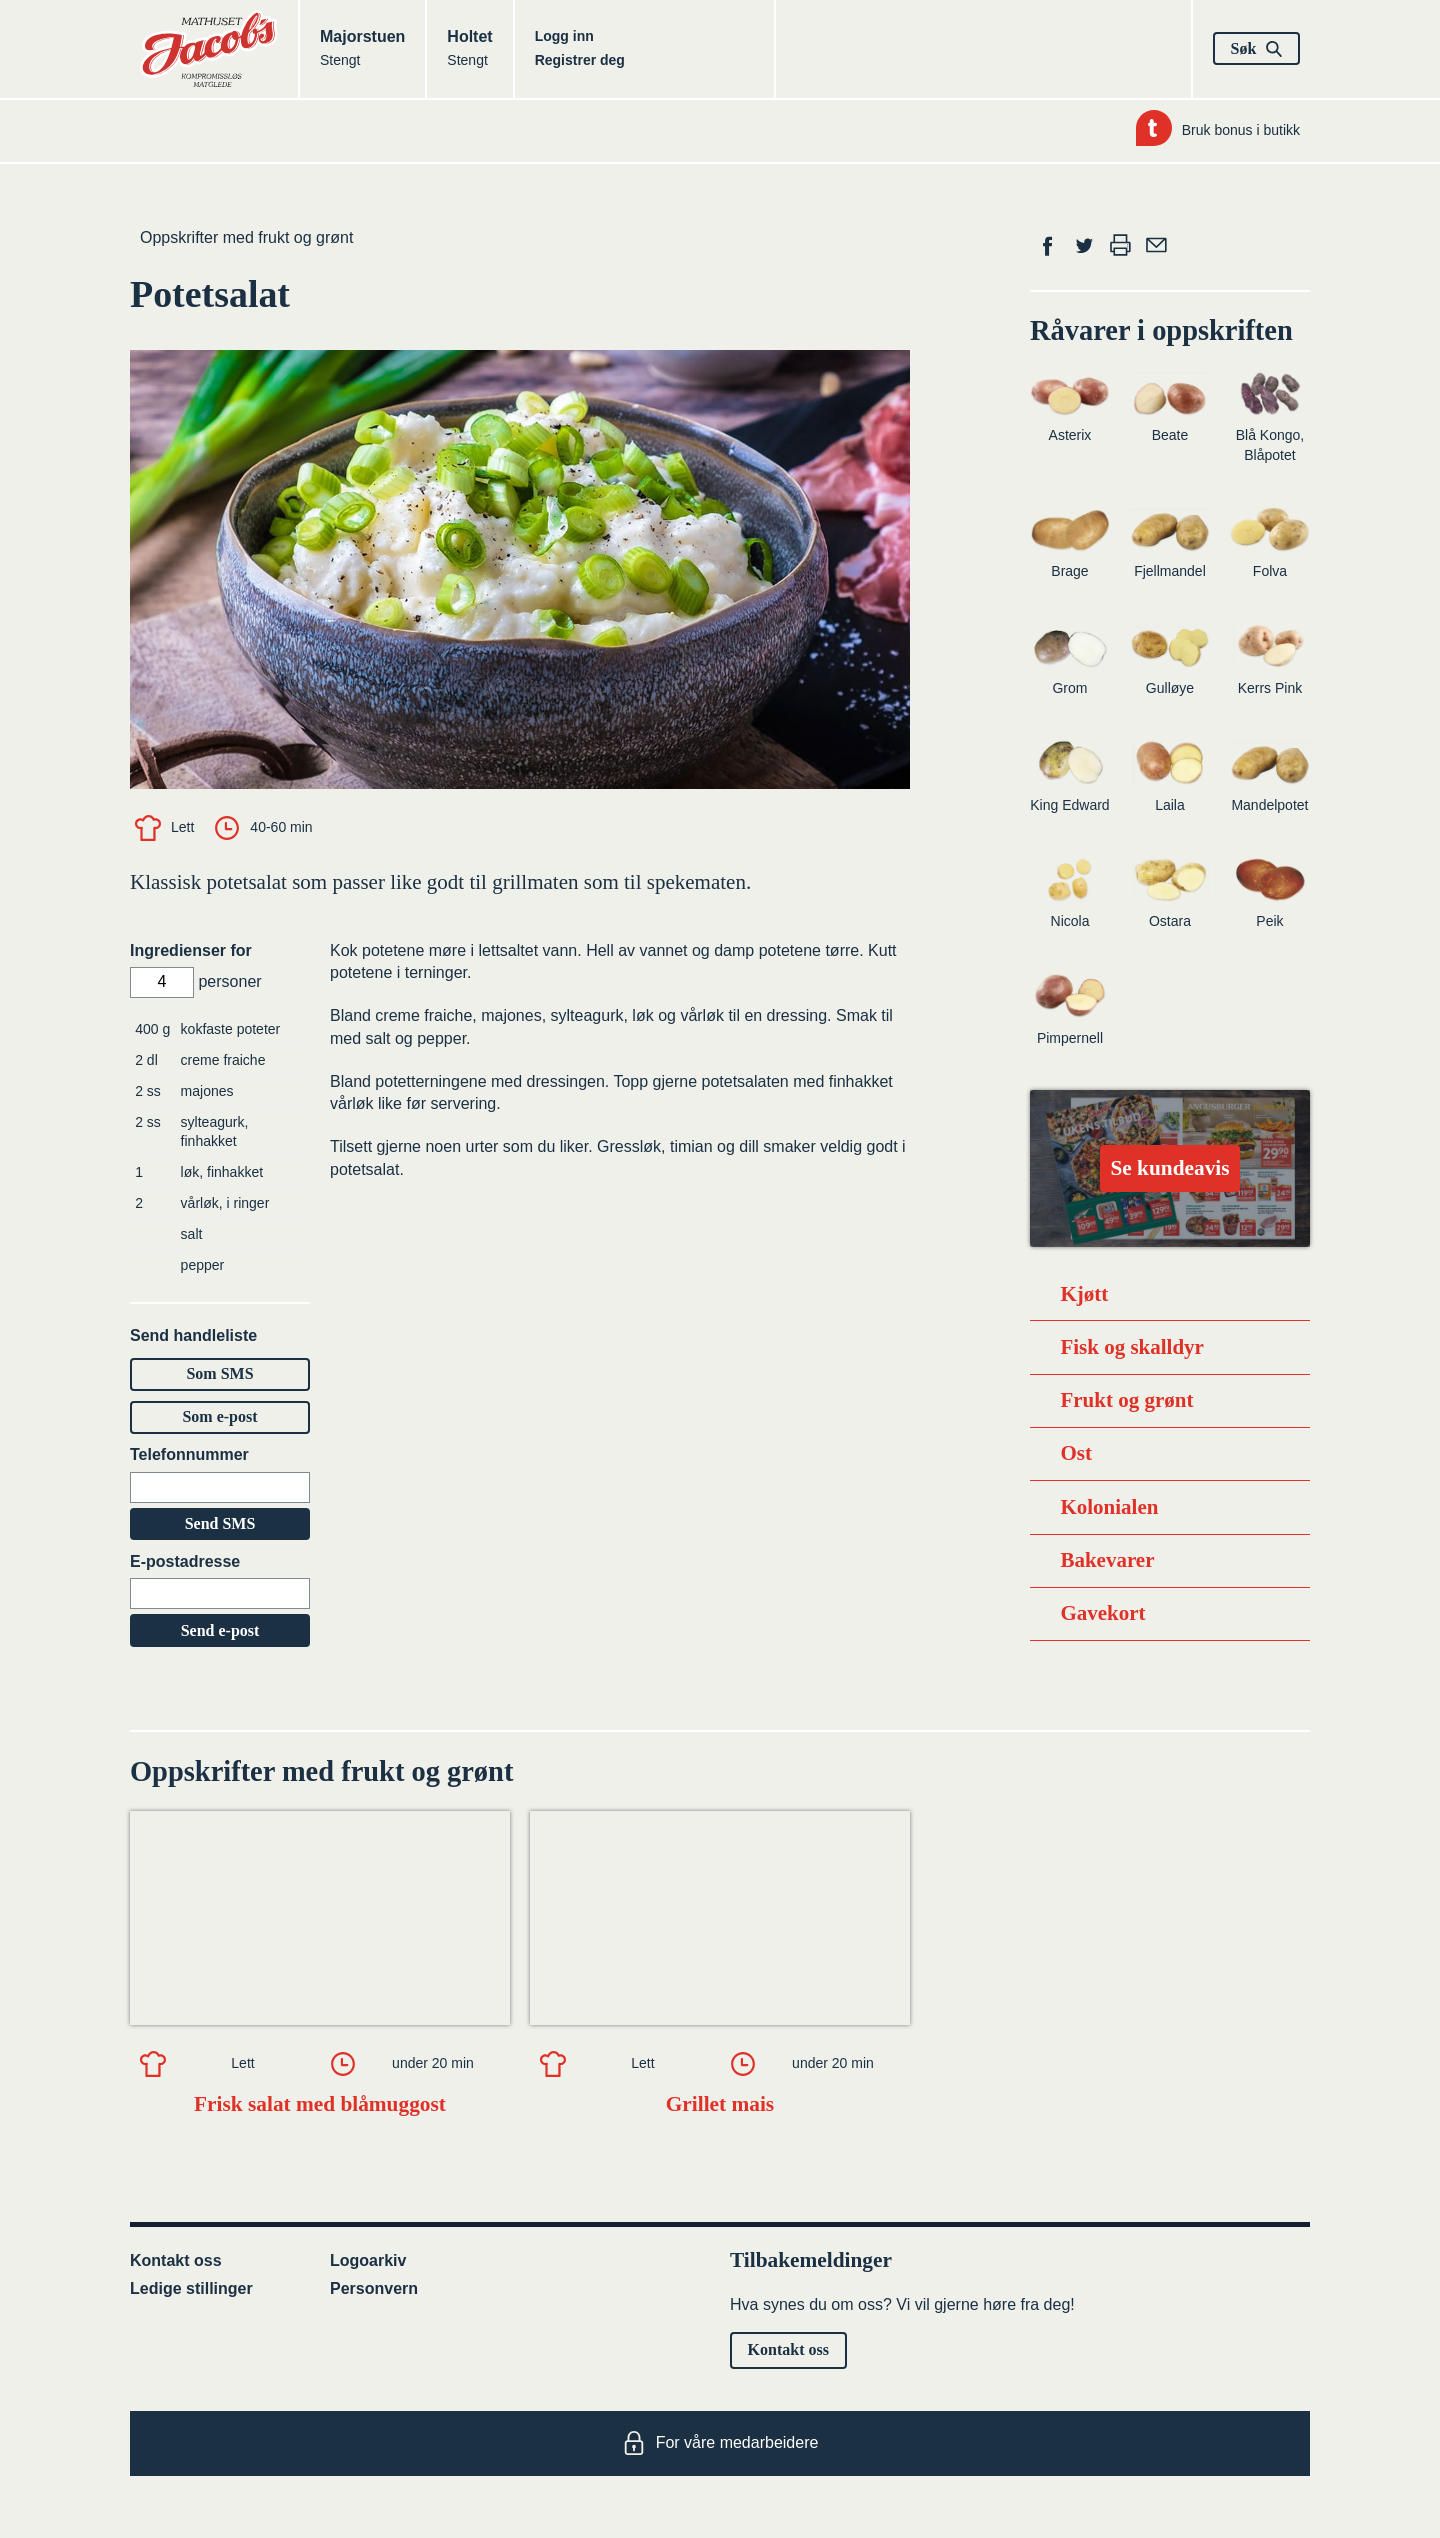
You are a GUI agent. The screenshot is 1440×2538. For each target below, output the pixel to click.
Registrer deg (580, 60)
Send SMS (220, 1523)
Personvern (374, 2288)
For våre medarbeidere (720, 2443)
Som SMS (219, 1373)
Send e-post (220, 1630)
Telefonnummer (189, 1454)
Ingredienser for (191, 950)
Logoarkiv (368, 2260)
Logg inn (564, 36)
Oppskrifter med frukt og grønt (246, 237)
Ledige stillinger (191, 2288)
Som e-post (219, 1416)
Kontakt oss (176, 2260)
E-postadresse (185, 1561)
